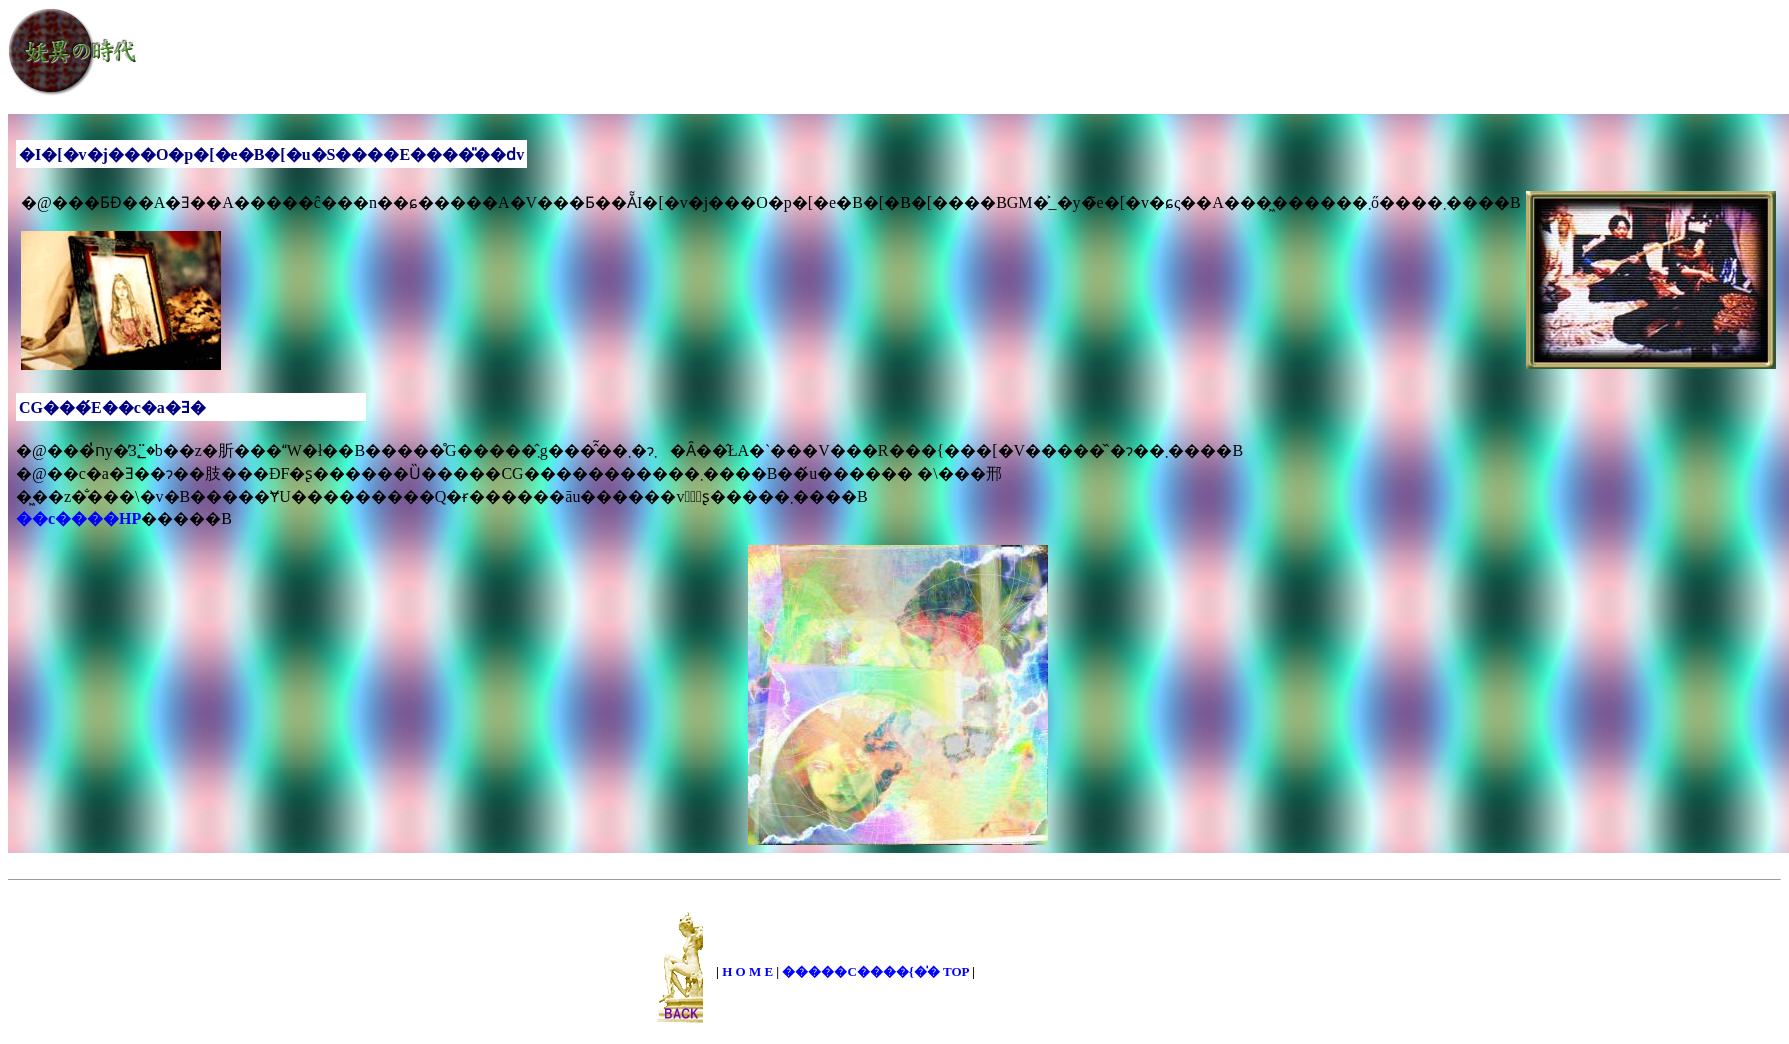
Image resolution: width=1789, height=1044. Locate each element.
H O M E (747, 971)
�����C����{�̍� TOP (875, 971)
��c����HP (78, 518)
